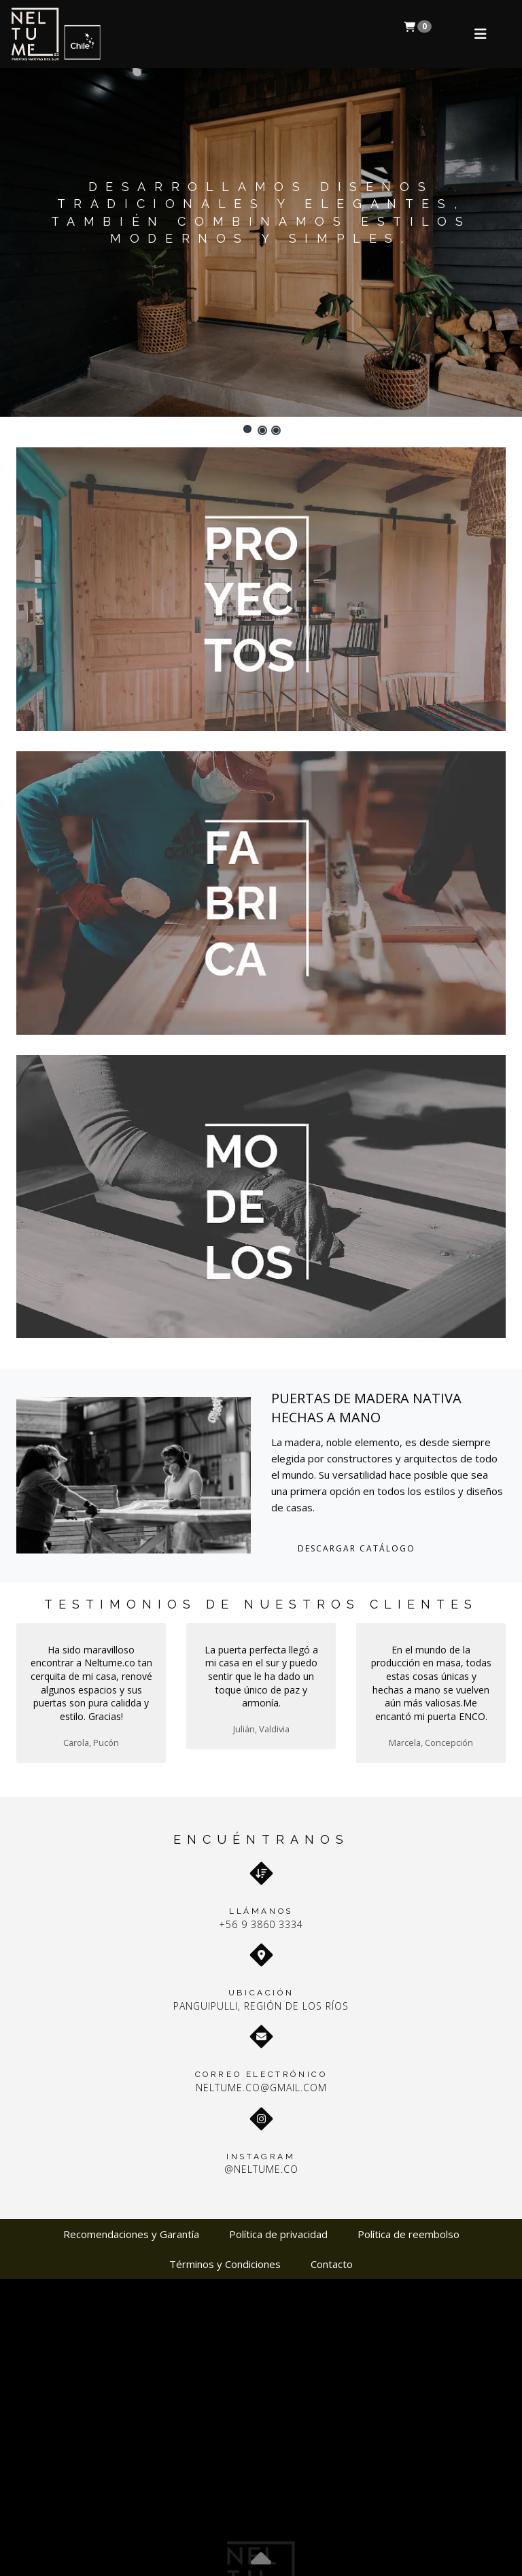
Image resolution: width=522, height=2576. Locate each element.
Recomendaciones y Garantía (131, 2234)
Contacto (332, 2264)
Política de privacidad (278, 2234)
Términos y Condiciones (225, 2264)
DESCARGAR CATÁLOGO (356, 1548)
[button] (247, 429)
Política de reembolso (408, 2234)
